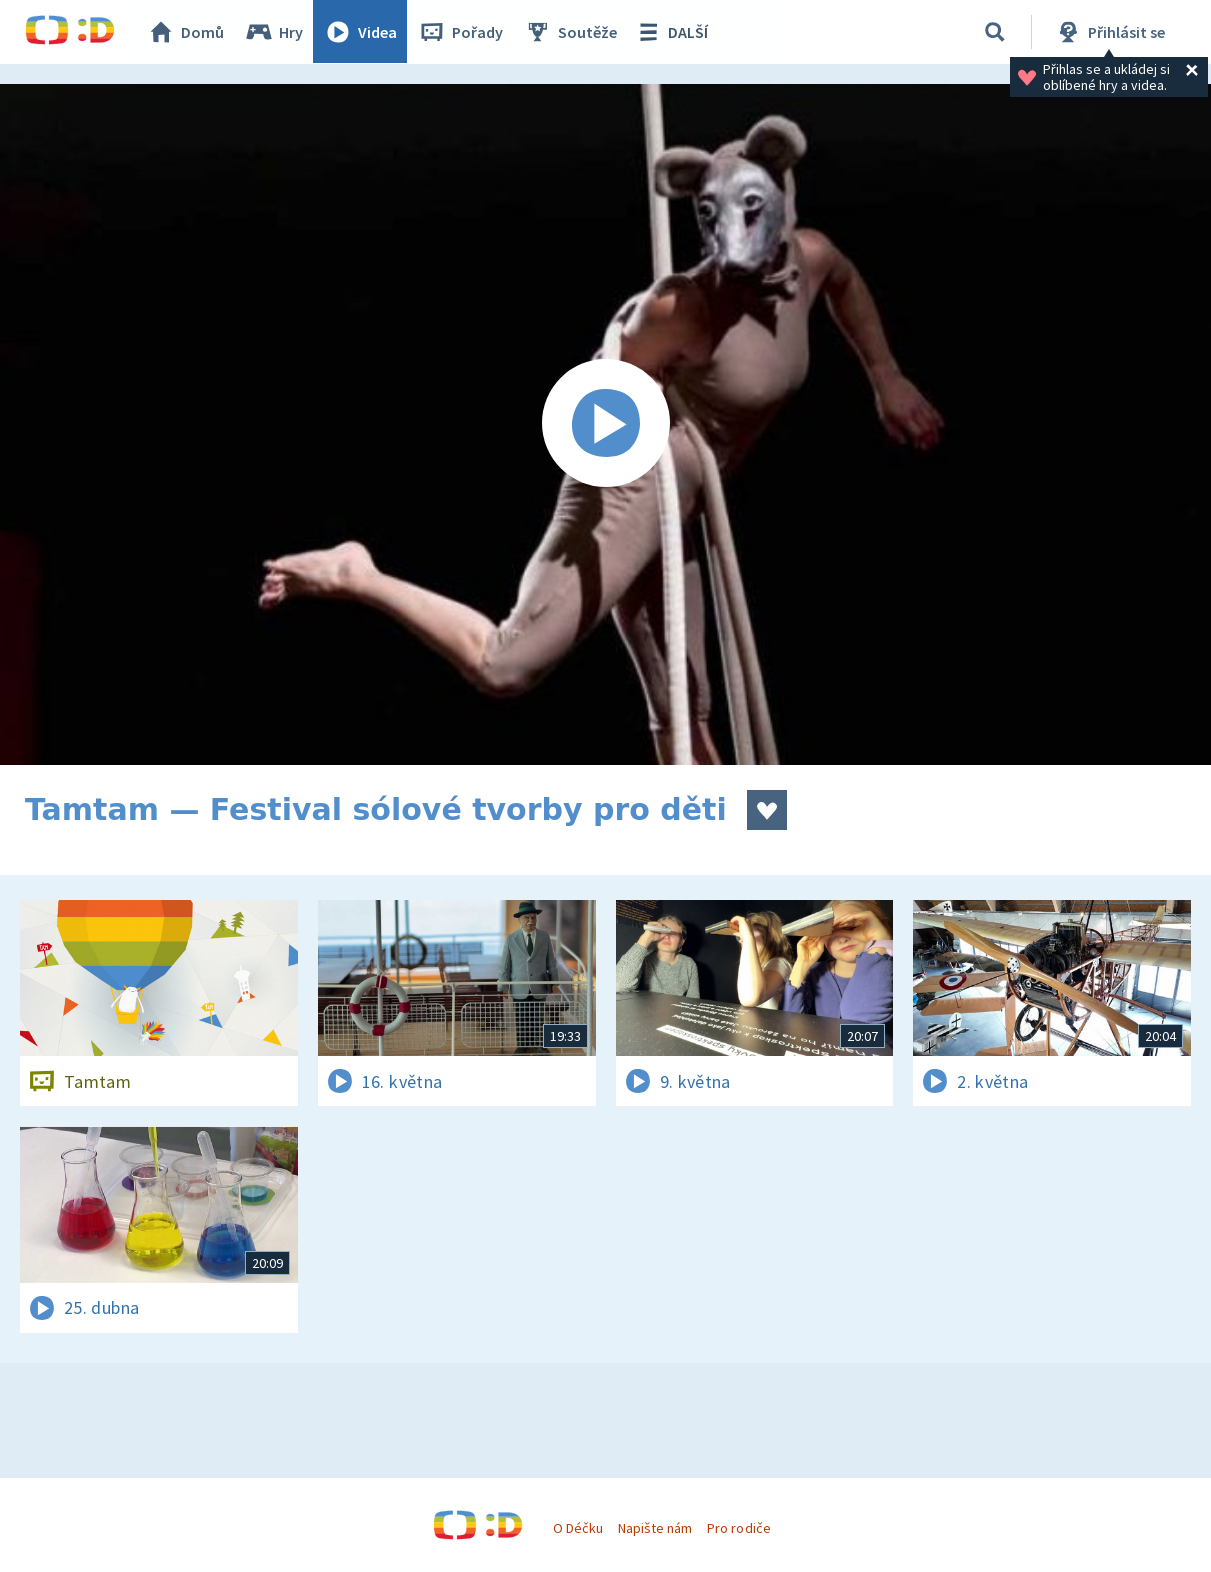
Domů (186, 32)
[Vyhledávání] (995, 32)
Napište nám (655, 1528)
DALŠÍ (671, 32)
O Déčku (578, 1528)
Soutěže (571, 32)
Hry (274, 32)
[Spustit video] (605, 424)
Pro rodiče (738, 1528)
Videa (361, 32)
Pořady (461, 32)
